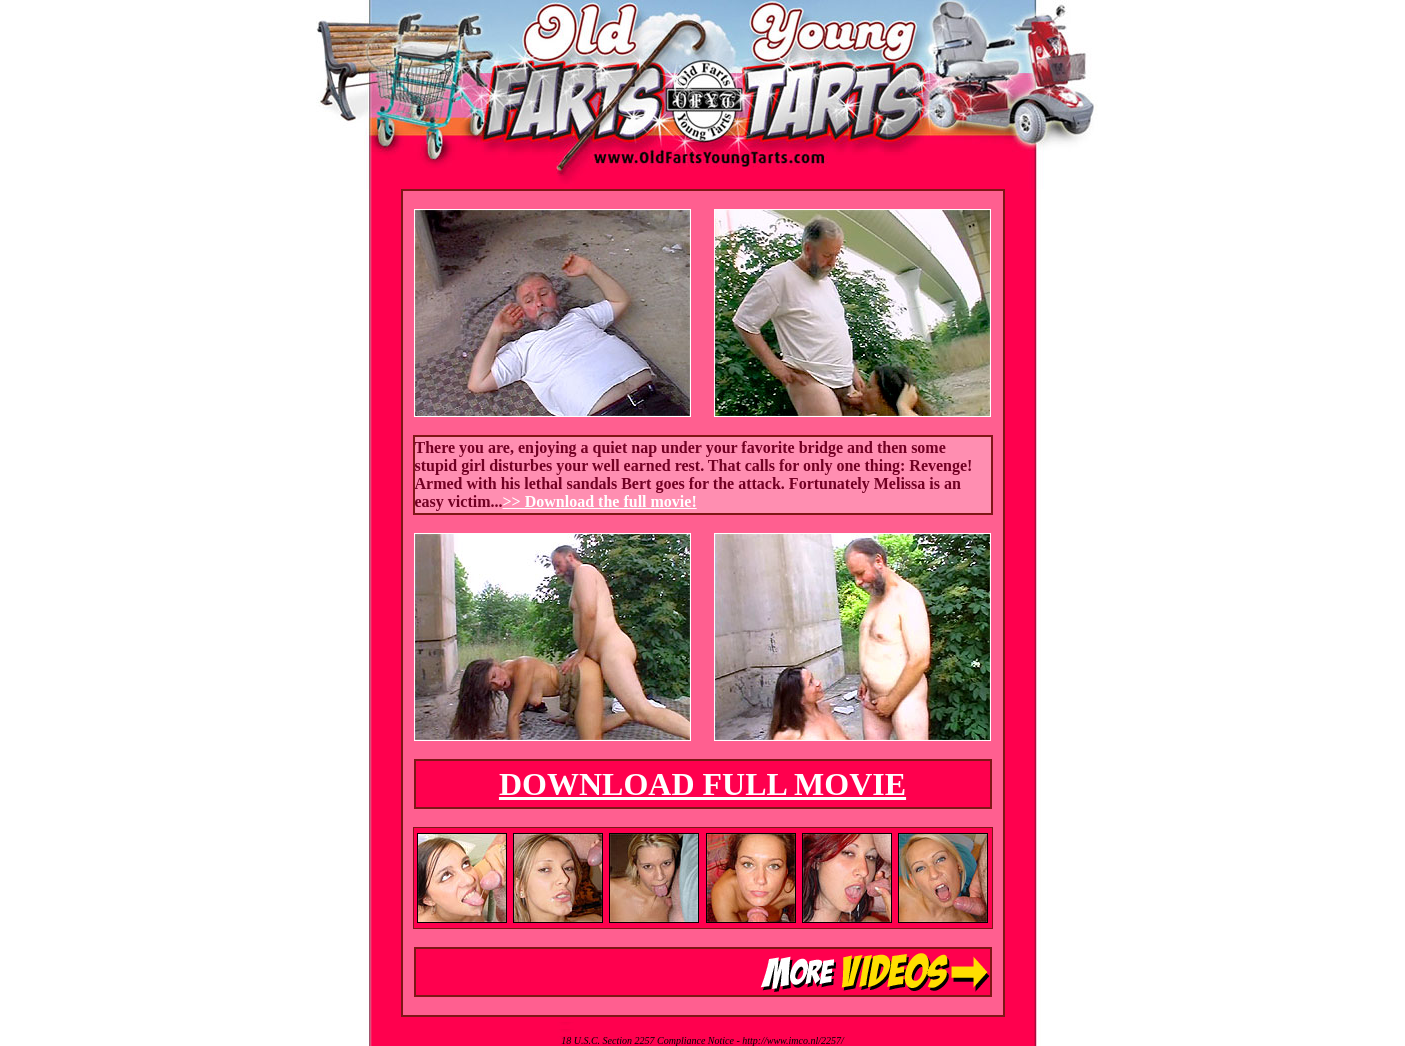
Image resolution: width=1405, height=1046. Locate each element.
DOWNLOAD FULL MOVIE (702, 784)
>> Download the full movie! (599, 501)
